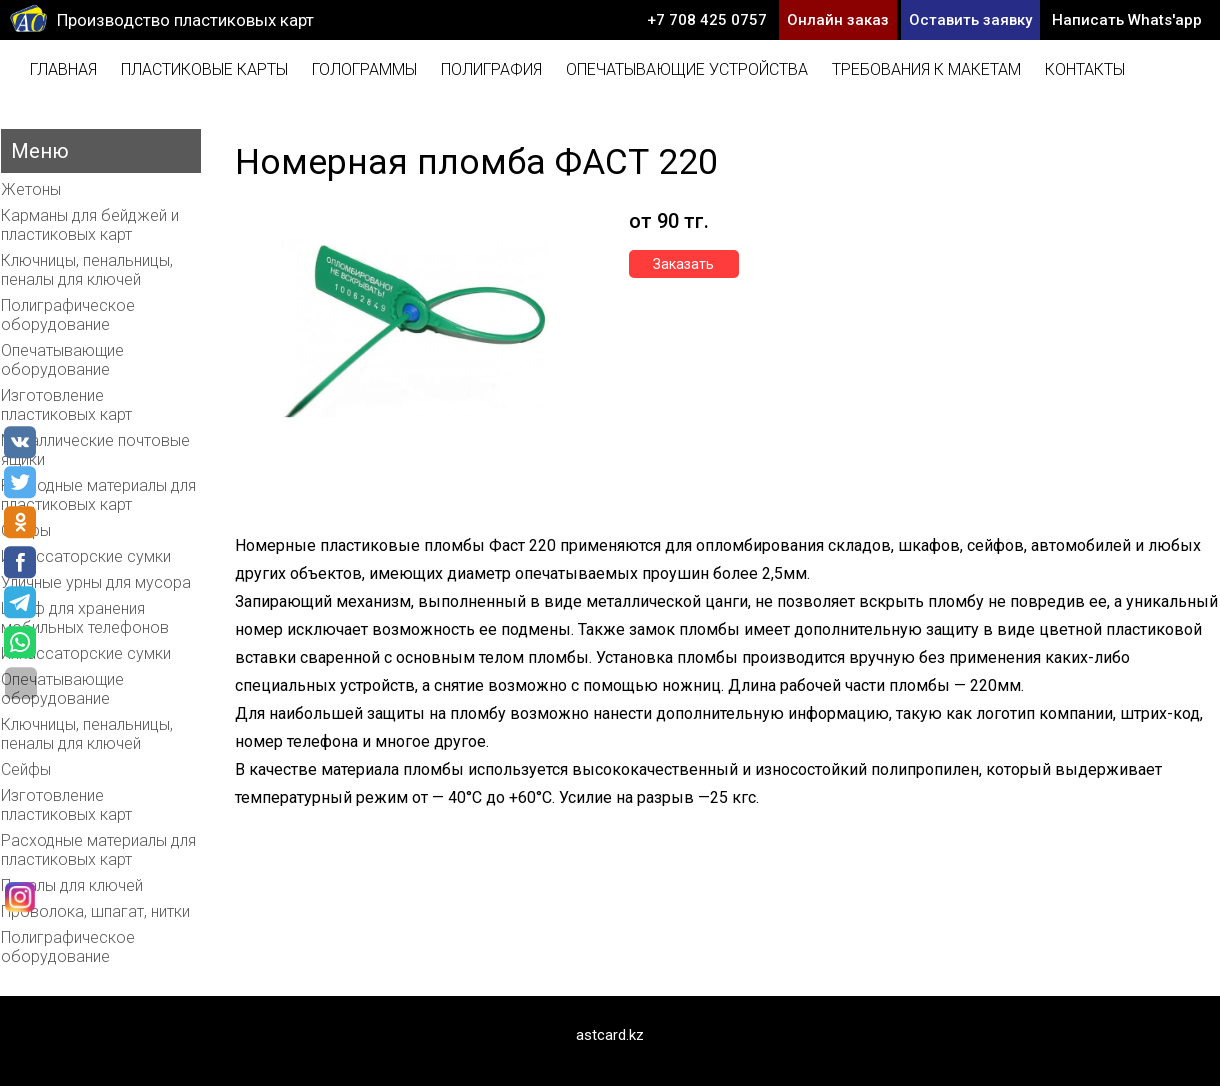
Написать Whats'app (1127, 20)
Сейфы (26, 769)
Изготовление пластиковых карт (66, 405)
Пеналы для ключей (72, 885)
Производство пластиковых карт (185, 20)
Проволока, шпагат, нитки (95, 911)
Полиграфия (491, 69)
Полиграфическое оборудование (68, 315)
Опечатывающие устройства (687, 69)
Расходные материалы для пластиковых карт (98, 495)
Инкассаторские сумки (86, 556)
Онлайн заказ (838, 20)
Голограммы (364, 69)
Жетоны (31, 189)
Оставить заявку (970, 20)
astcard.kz (610, 1035)
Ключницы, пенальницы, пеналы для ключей (87, 270)
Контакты (1085, 69)
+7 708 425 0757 (707, 20)
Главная (63, 69)
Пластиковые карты (204, 69)
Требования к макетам (926, 69)
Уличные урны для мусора (96, 582)
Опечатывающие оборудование (62, 360)
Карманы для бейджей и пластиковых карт (90, 225)
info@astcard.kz (1143, 60)
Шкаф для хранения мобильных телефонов (85, 618)
